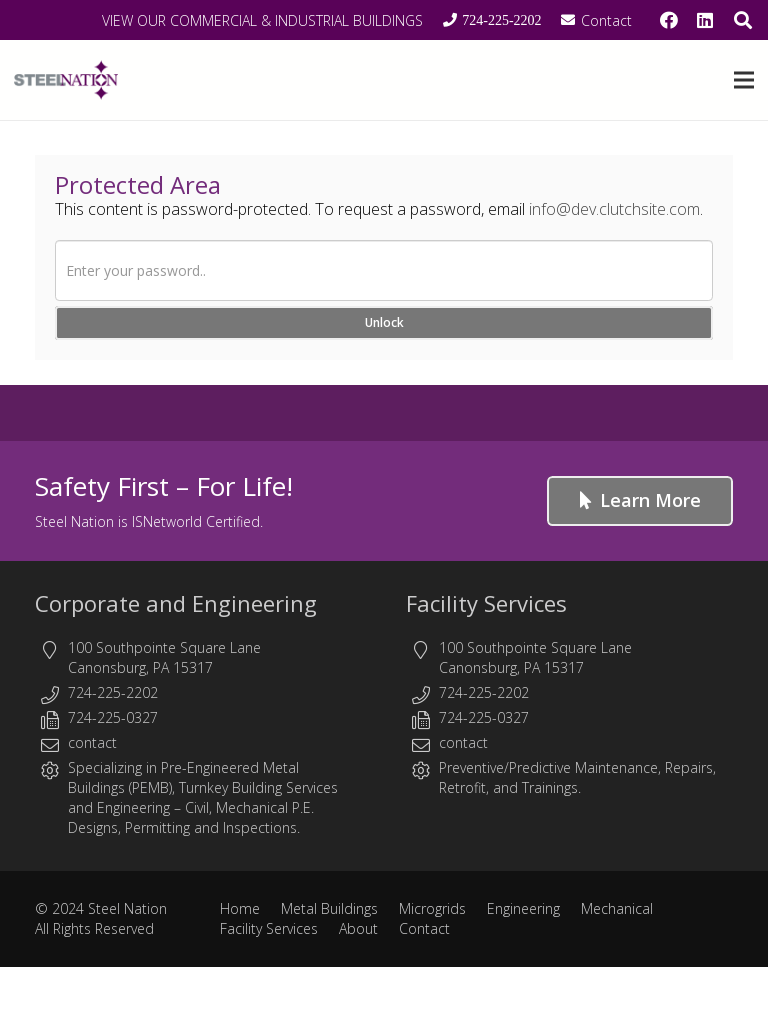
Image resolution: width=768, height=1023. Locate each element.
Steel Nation (127, 908)
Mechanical (617, 908)
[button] (744, 80)
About (358, 928)
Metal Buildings (329, 908)
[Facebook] (669, 20)
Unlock (384, 322)
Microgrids (432, 908)
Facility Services (486, 603)
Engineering (133, 807)
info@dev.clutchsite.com (614, 209)
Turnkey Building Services (258, 787)
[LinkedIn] (705, 20)
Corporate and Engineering (176, 603)
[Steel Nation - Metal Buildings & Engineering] (66, 80)
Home (240, 908)
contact (92, 742)
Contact (424, 928)
